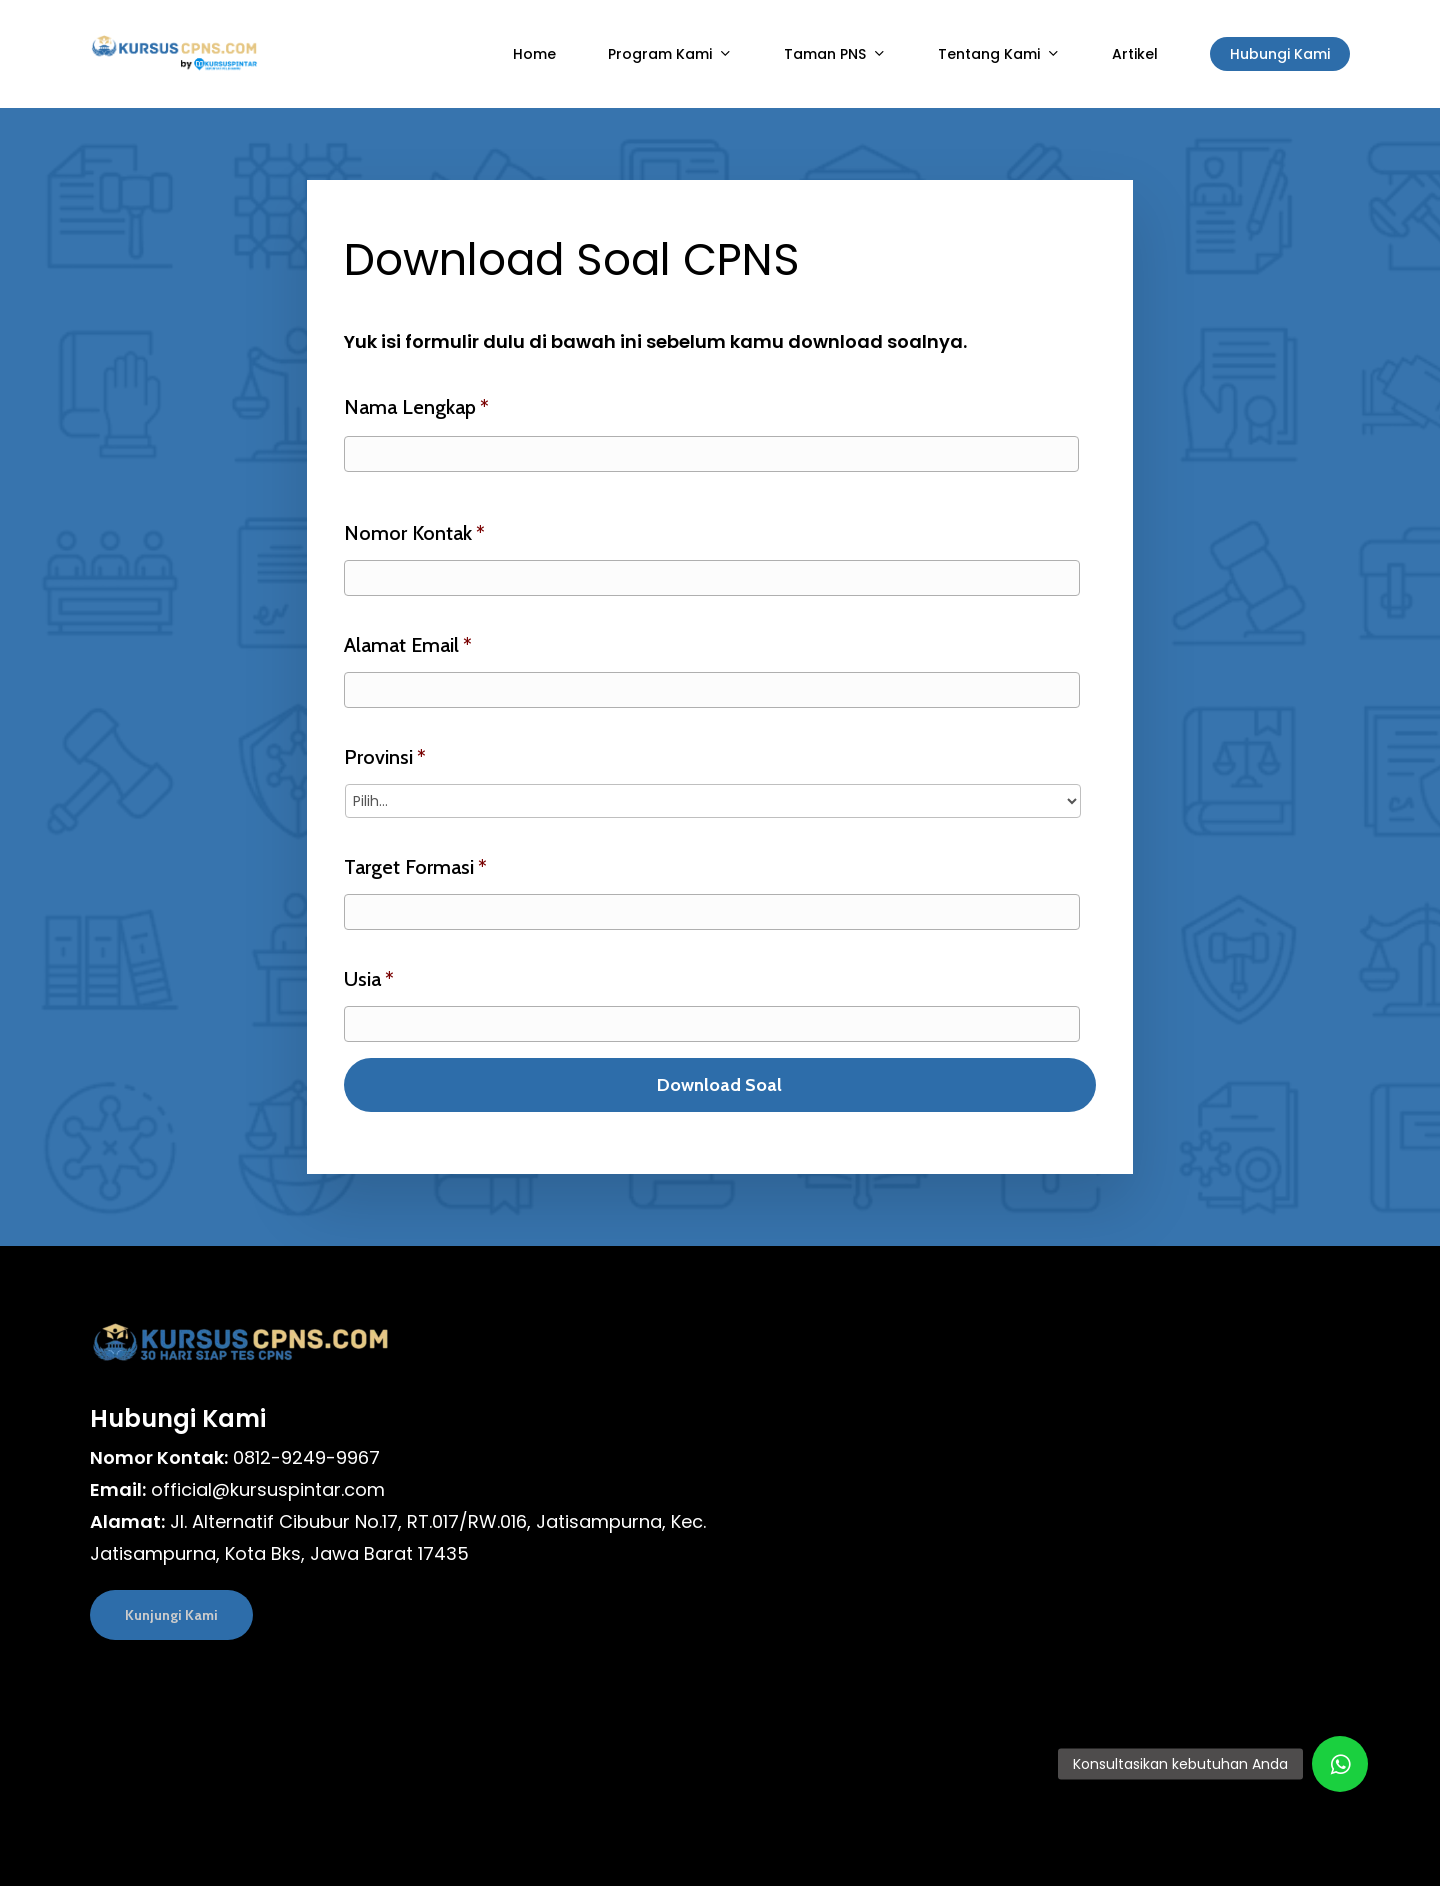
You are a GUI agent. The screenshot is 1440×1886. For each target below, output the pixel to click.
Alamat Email (408, 645)
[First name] (711, 454)
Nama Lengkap (416, 407)
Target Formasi (415, 867)
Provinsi (385, 757)
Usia (369, 979)
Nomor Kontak (414, 533)
